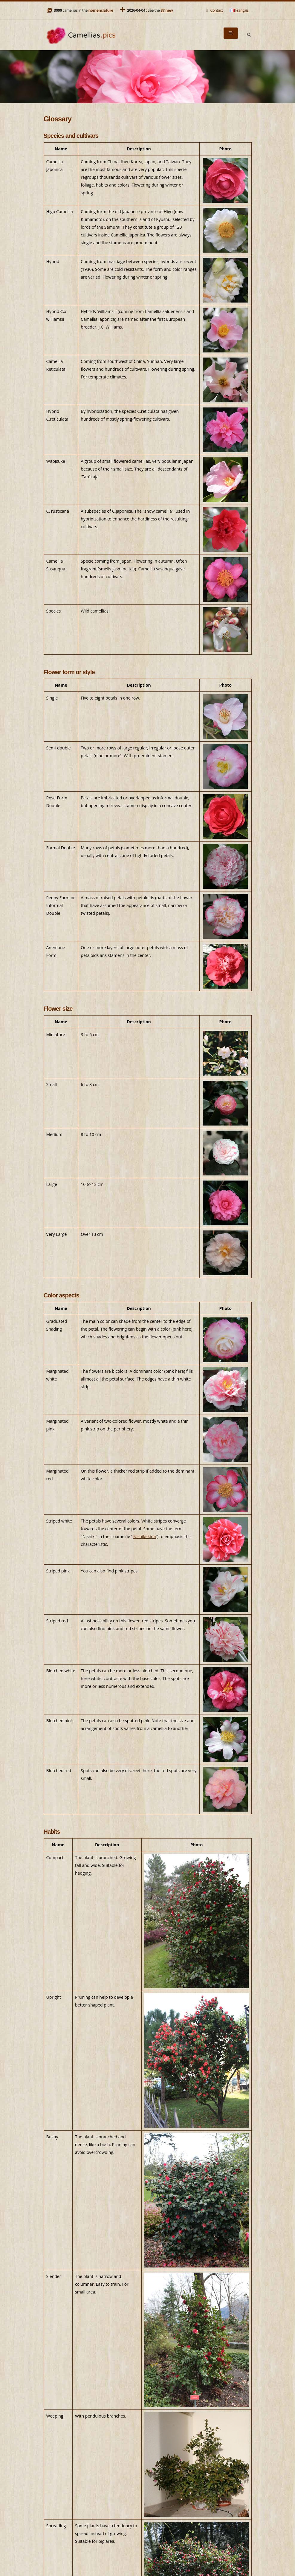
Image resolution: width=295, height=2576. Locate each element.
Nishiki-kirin (144, 1536)
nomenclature (100, 10)
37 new (167, 10)
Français (239, 10)
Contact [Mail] (214, 10)
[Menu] (231, 33)
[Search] (249, 35)
